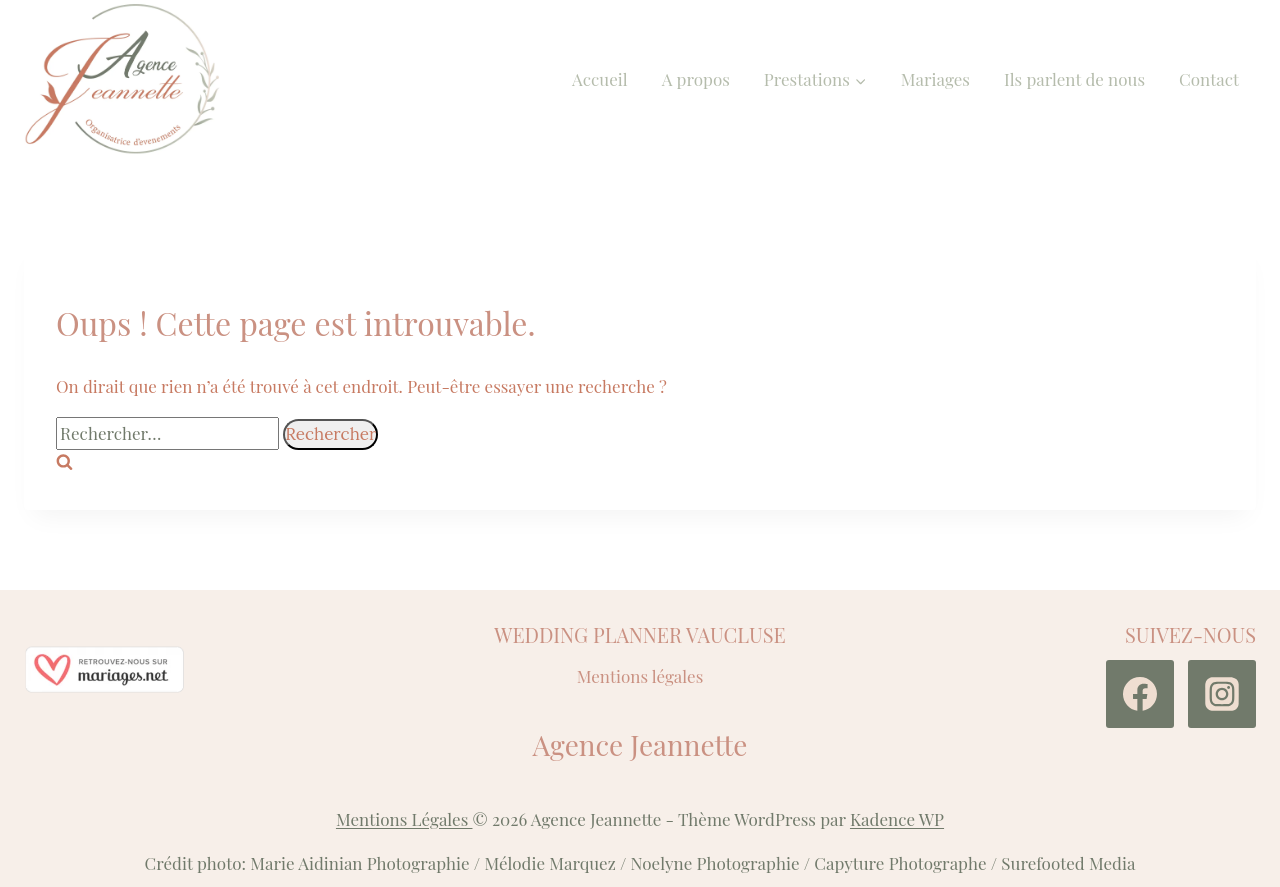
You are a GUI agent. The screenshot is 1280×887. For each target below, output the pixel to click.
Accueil (600, 79)
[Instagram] (1222, 694)
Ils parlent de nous (1074, 79)
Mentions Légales (404, 819)
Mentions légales (640, 676)
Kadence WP (897, 819)
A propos (696, 79)
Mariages (935, 79)
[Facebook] (1140, 694)
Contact (1209, 79)
